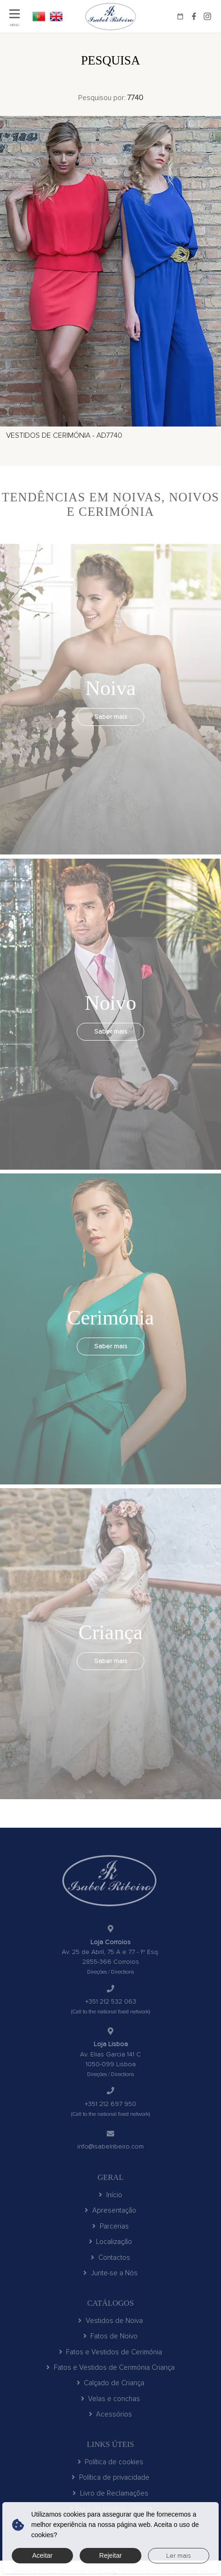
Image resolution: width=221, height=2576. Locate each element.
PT (38, 16)
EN (56, 16)
